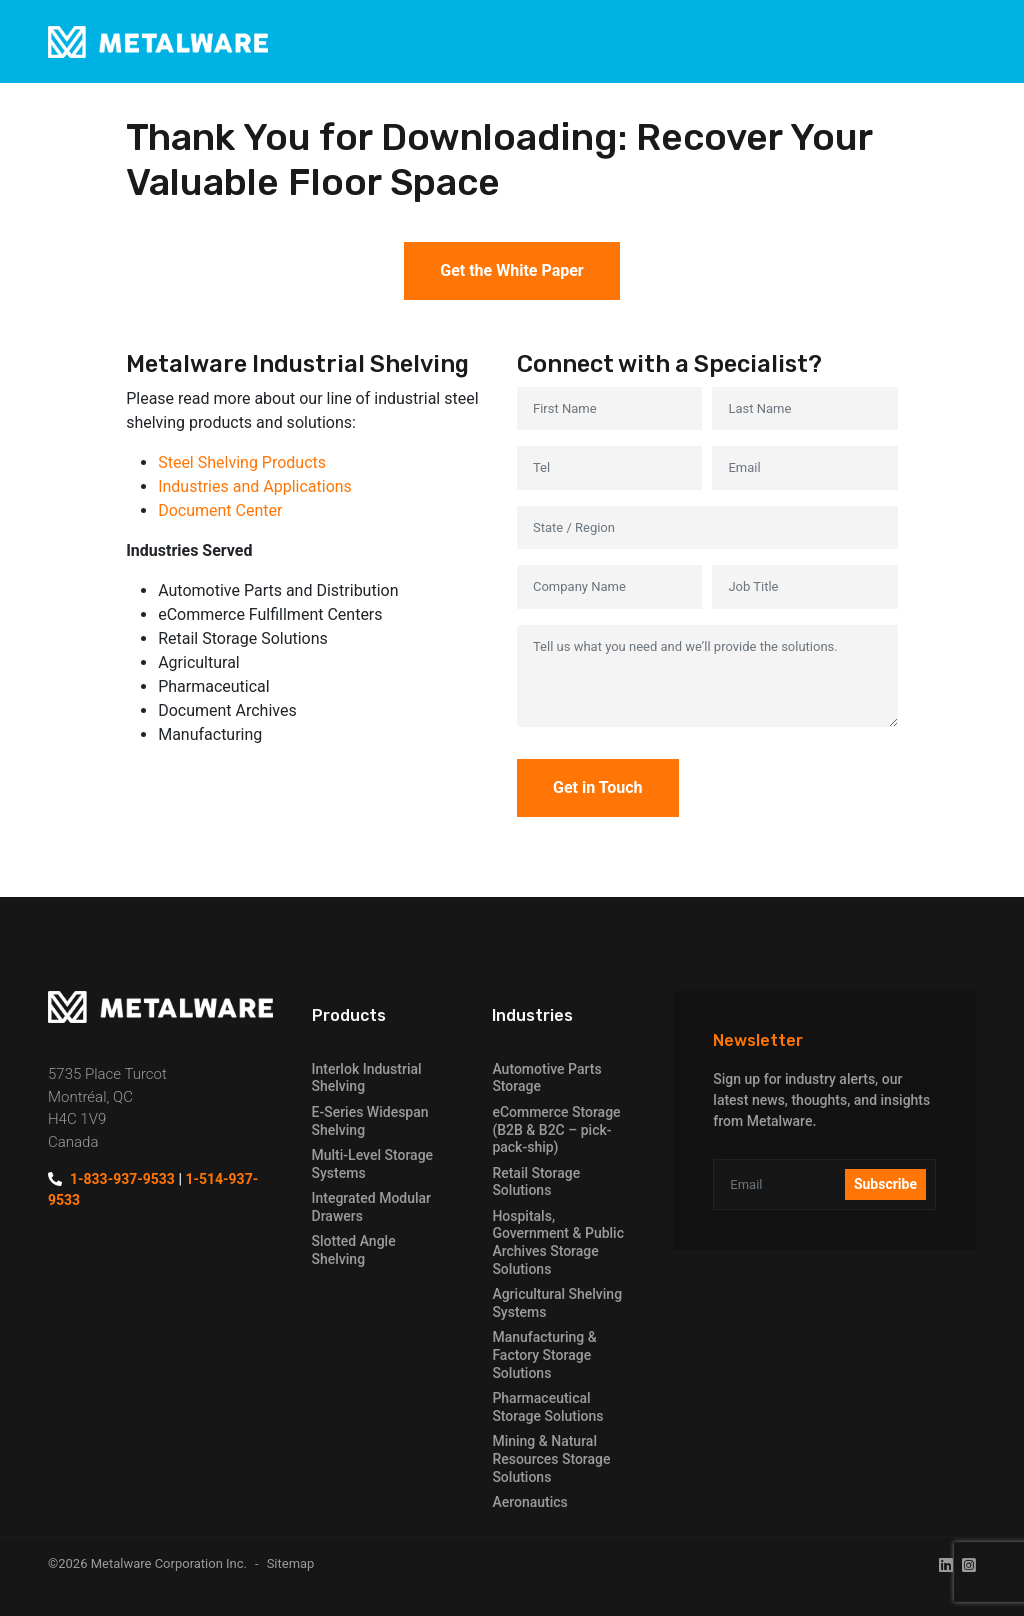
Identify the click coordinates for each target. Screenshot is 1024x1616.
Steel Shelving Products (242, 462)
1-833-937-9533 (122, 1179)
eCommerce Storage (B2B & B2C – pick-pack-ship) (556, 1129)
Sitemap (291, 1563)
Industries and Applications (255, 486)
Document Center (220, 510)
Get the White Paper (511, 270)
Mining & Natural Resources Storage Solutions (551, 1458)
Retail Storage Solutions (536, 1182)
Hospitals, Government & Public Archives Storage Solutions (558, 1242)
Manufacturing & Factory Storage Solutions (544, 1354)
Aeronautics (529, 1502)
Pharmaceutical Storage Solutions (547, 1407)
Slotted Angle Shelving (354, 1250)
